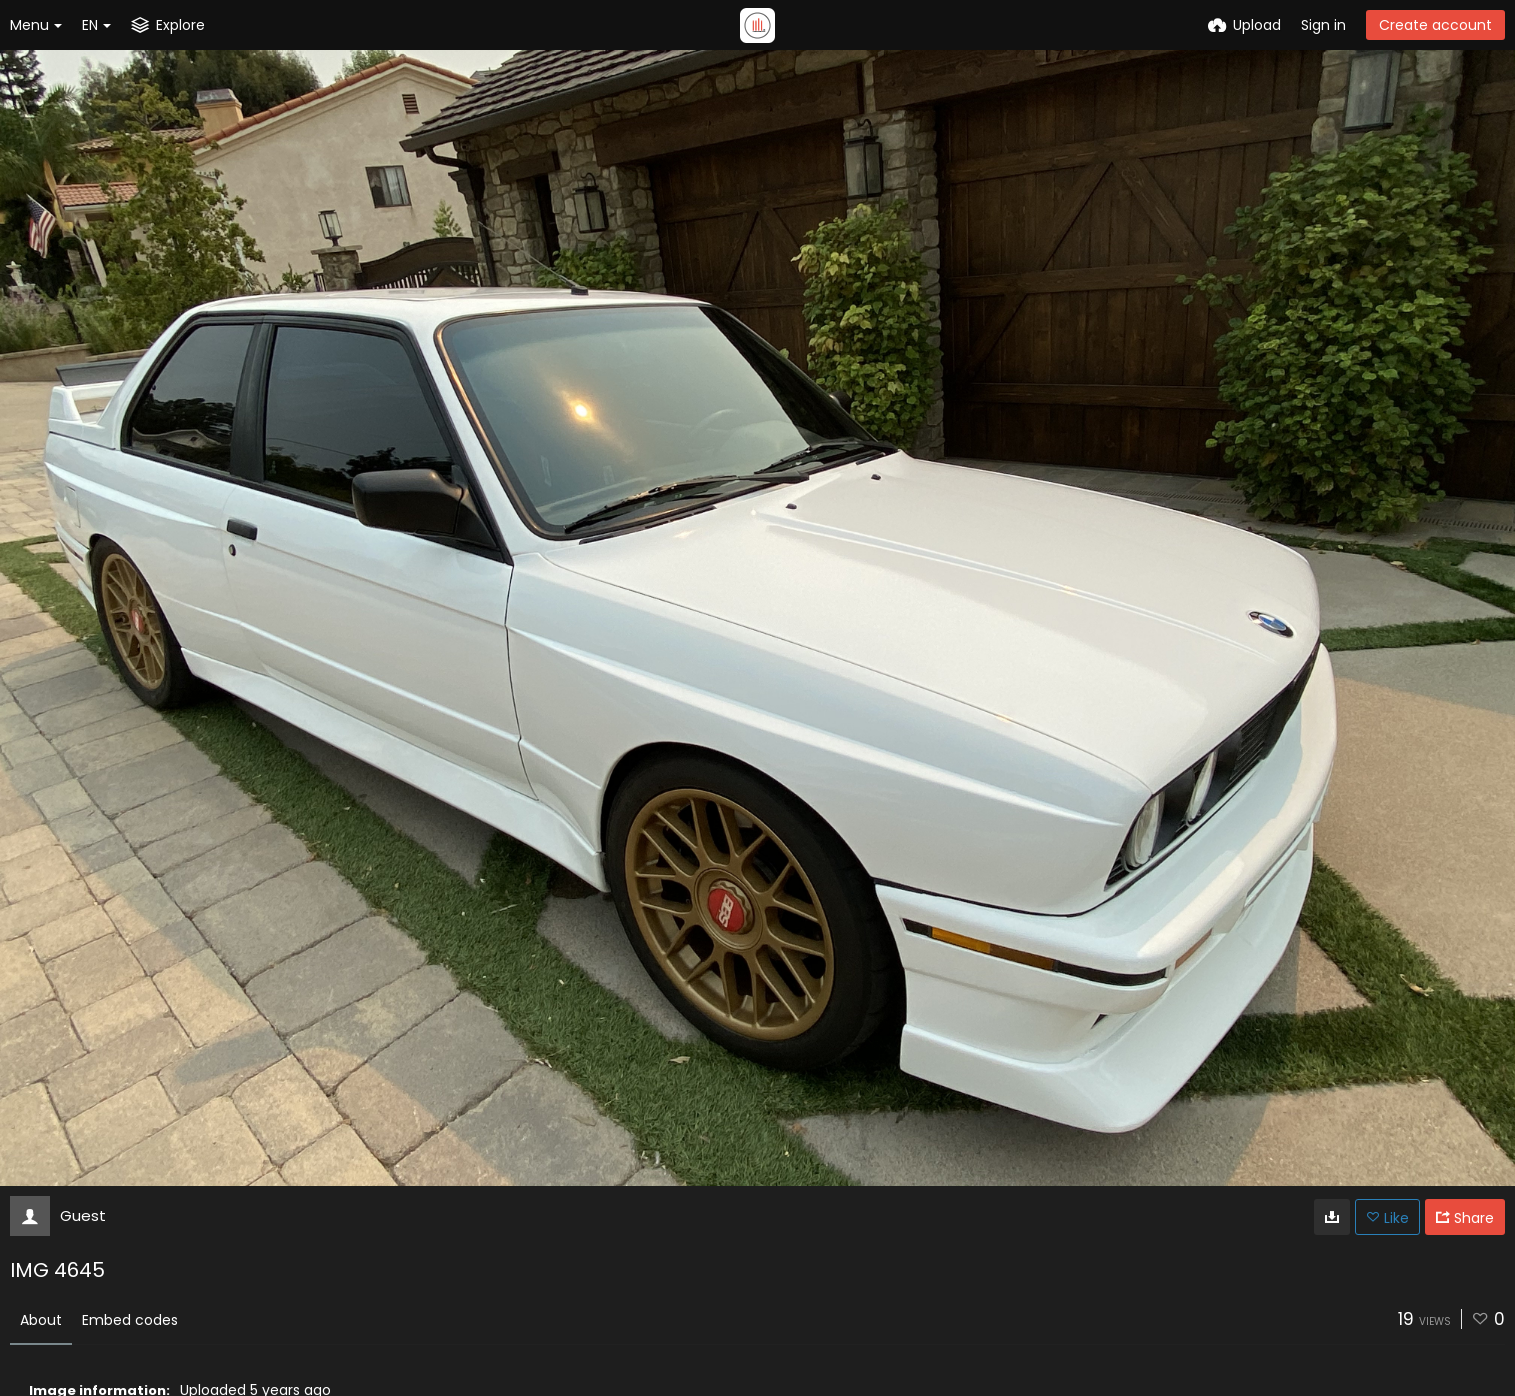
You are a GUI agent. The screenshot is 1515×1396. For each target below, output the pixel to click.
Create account (1435, 25)
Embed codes (130, 1320)
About (41, 1320)
